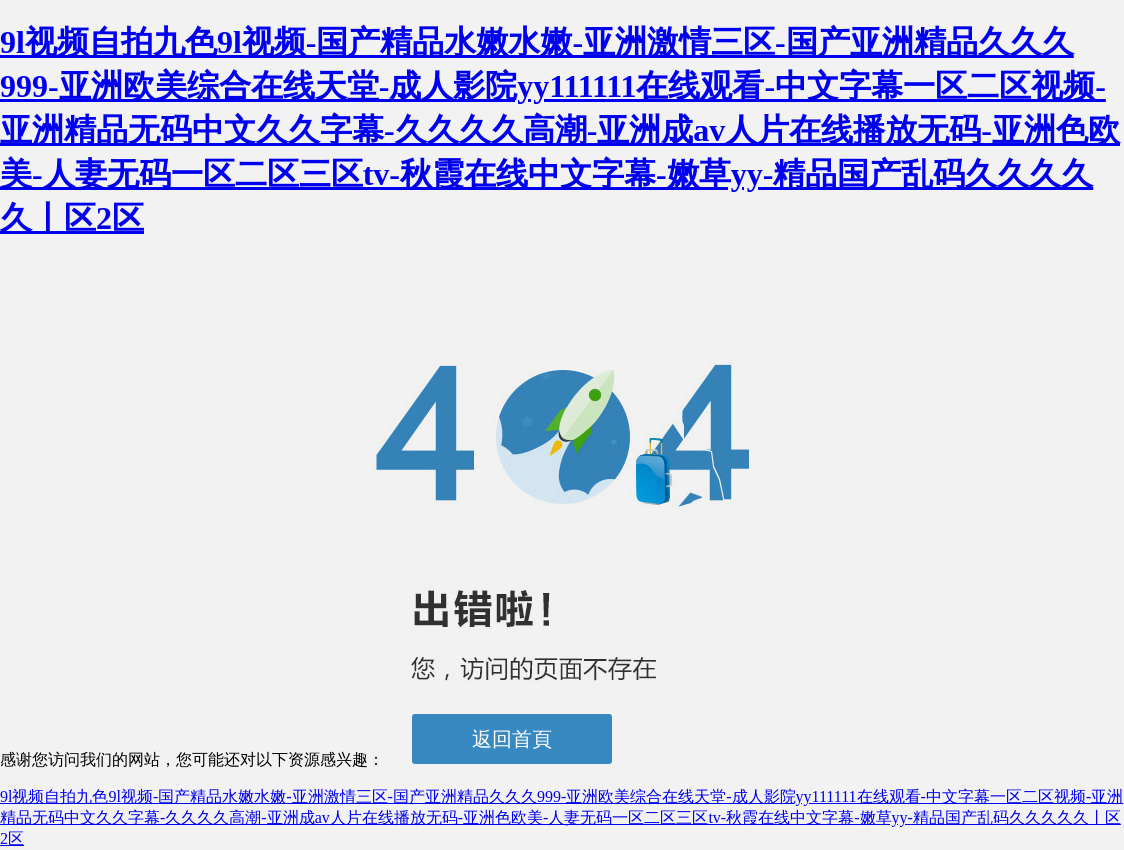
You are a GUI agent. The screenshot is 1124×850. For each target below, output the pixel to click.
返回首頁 (512, 739)
